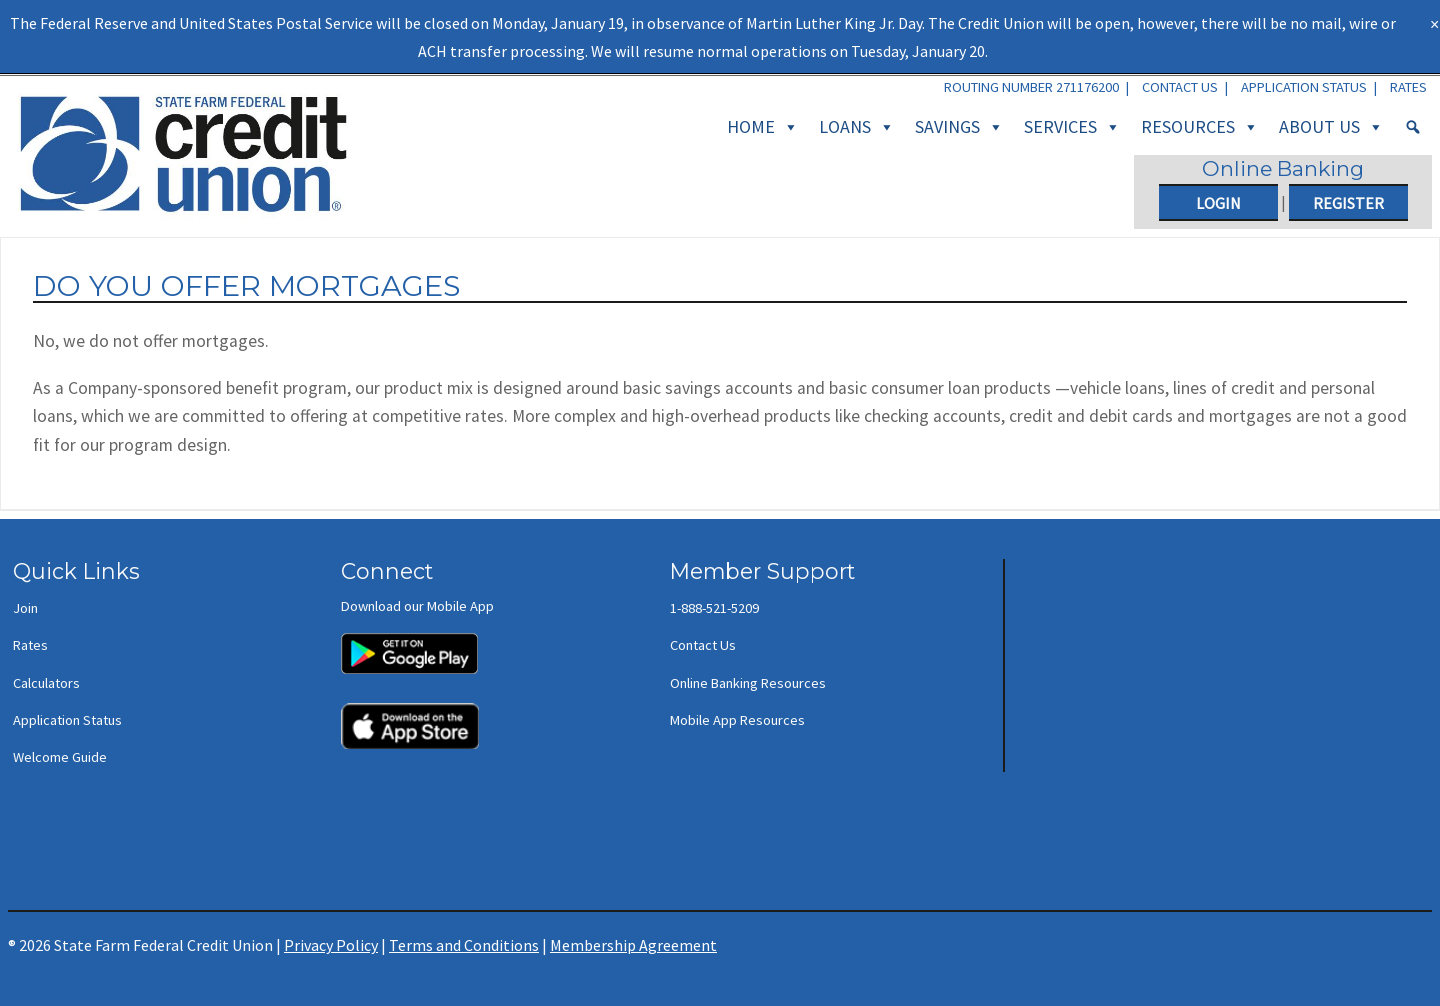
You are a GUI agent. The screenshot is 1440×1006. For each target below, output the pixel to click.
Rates (1408, 87)
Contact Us (1180, 87)
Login (1218, 203)
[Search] (1413, 127)
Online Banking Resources (748, 683)
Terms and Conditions (464, 945)
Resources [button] (1200, 127)
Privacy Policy (331, 945)
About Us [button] (1331, 127)
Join (25, 608)
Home (763, 127)
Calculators (46, 683)
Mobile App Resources (737, 720)
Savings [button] (959, 127)
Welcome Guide (60, 757)
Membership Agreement (633, 945)
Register (1348, 203)
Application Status (1304, 87)
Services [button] (1072, 127)
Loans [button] (857, 127)
